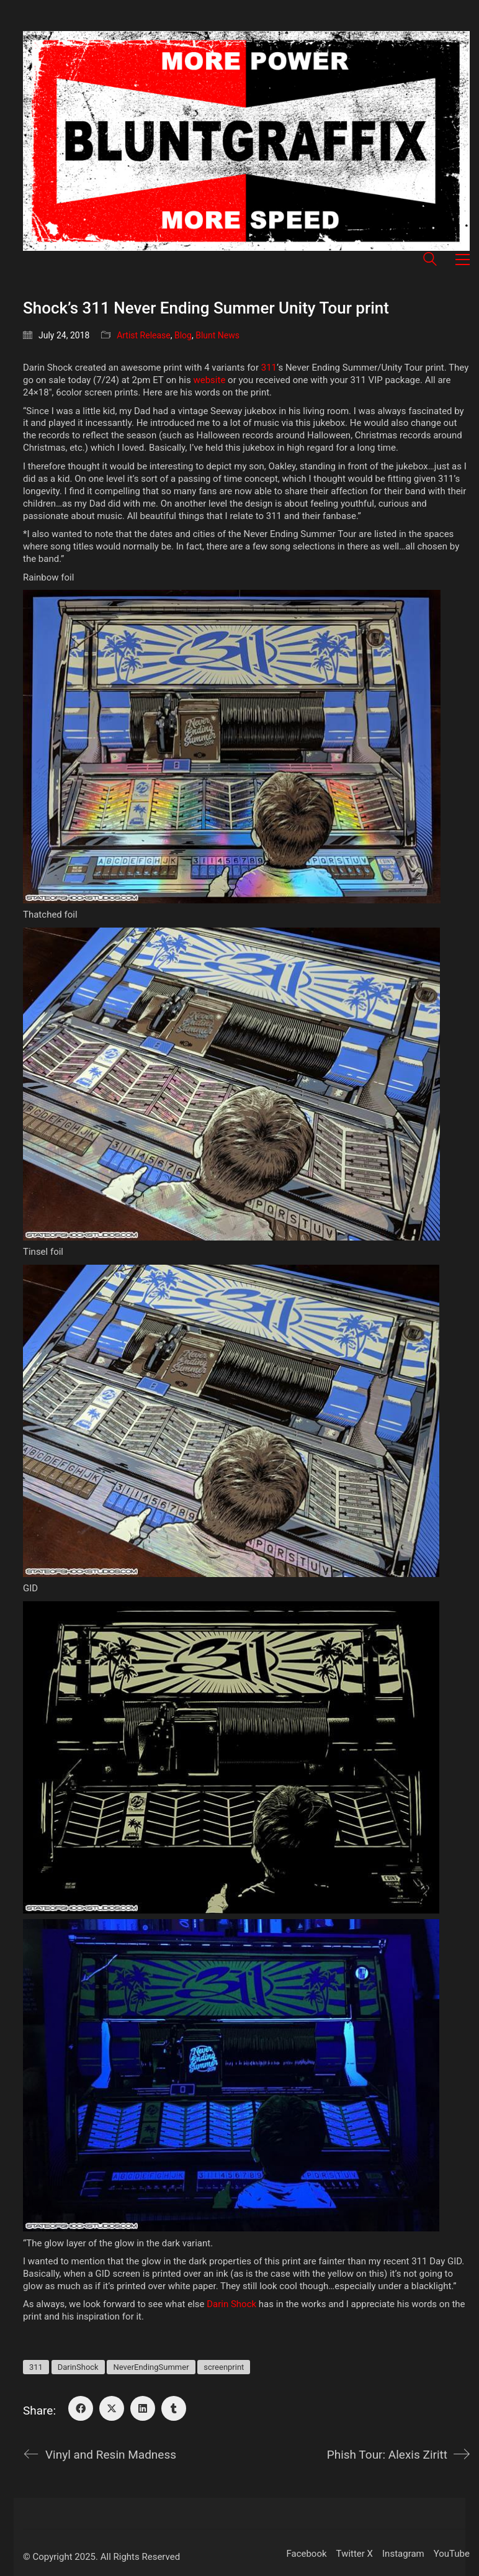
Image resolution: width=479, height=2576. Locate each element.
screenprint (224, 2367)
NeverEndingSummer (151, 2367)
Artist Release (144, 335)
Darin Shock (231, 2304)
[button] (462, 259)
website (209, 380)
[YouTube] (452, 2554)
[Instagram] (403, 2554)
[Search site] (430, 260)
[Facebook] (80, 2408)
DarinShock (78, 2367)
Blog (183, 335)
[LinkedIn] (142, 2408)
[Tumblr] (173, 2408)
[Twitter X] (111, 2408)
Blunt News (217, 335)
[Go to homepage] (246, 141)
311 (269, 367)
